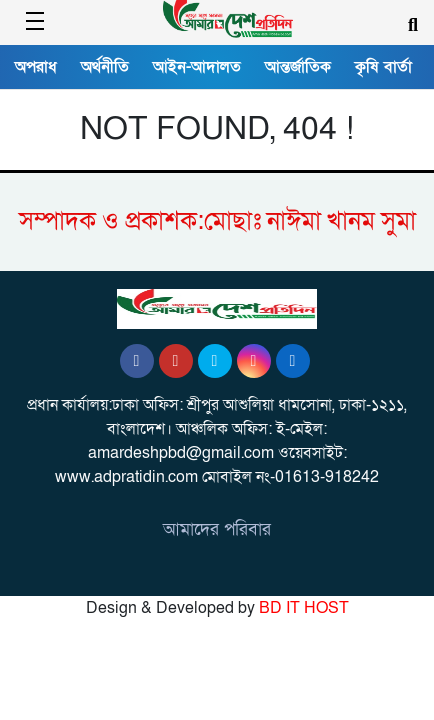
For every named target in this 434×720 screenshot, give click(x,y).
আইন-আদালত (197, 67)
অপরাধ (36, 67)
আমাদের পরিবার (217, 529)
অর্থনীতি (105, 67)
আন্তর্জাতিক (298, 67)
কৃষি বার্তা (383, 67)
